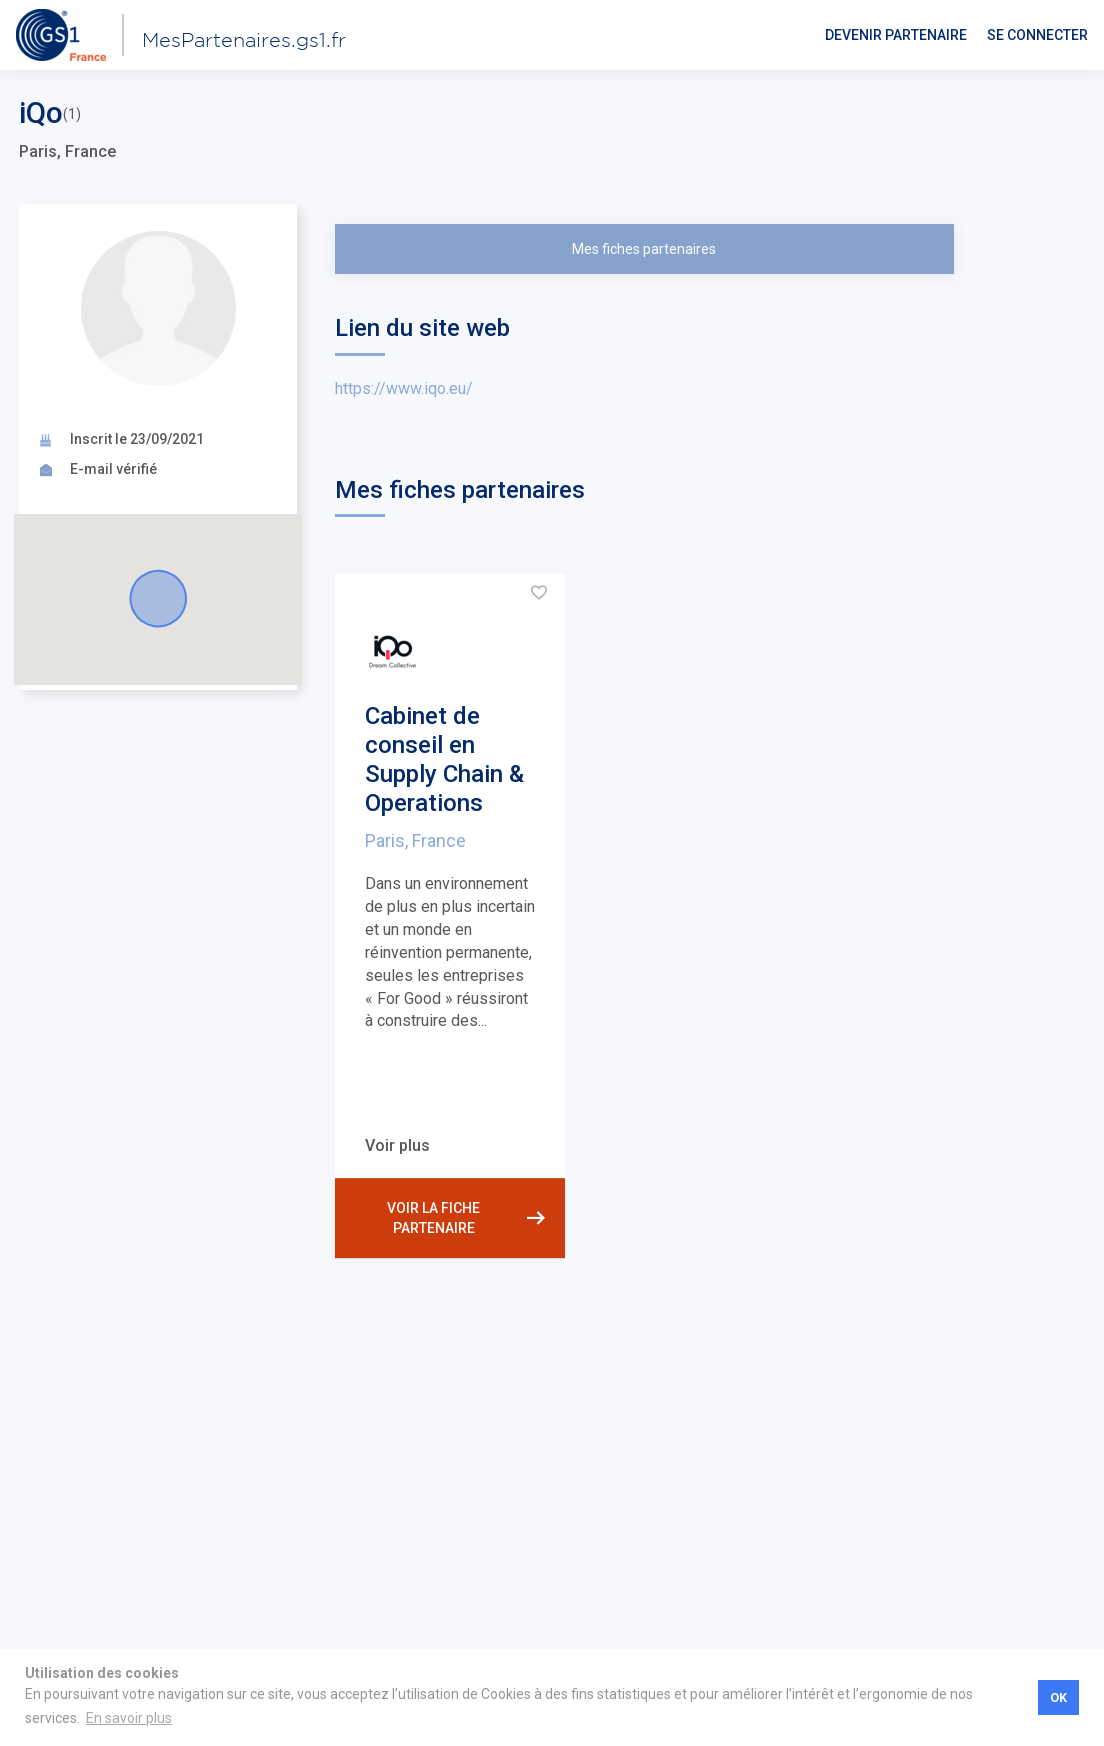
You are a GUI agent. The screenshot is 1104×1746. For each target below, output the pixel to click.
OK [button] (1058, 1697)
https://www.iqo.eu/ (404, 388)
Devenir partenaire (896, 35)
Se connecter (1037, 35)
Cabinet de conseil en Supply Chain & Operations (444, 759)
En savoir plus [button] (129, 1718)
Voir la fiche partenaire (466, 1218)
